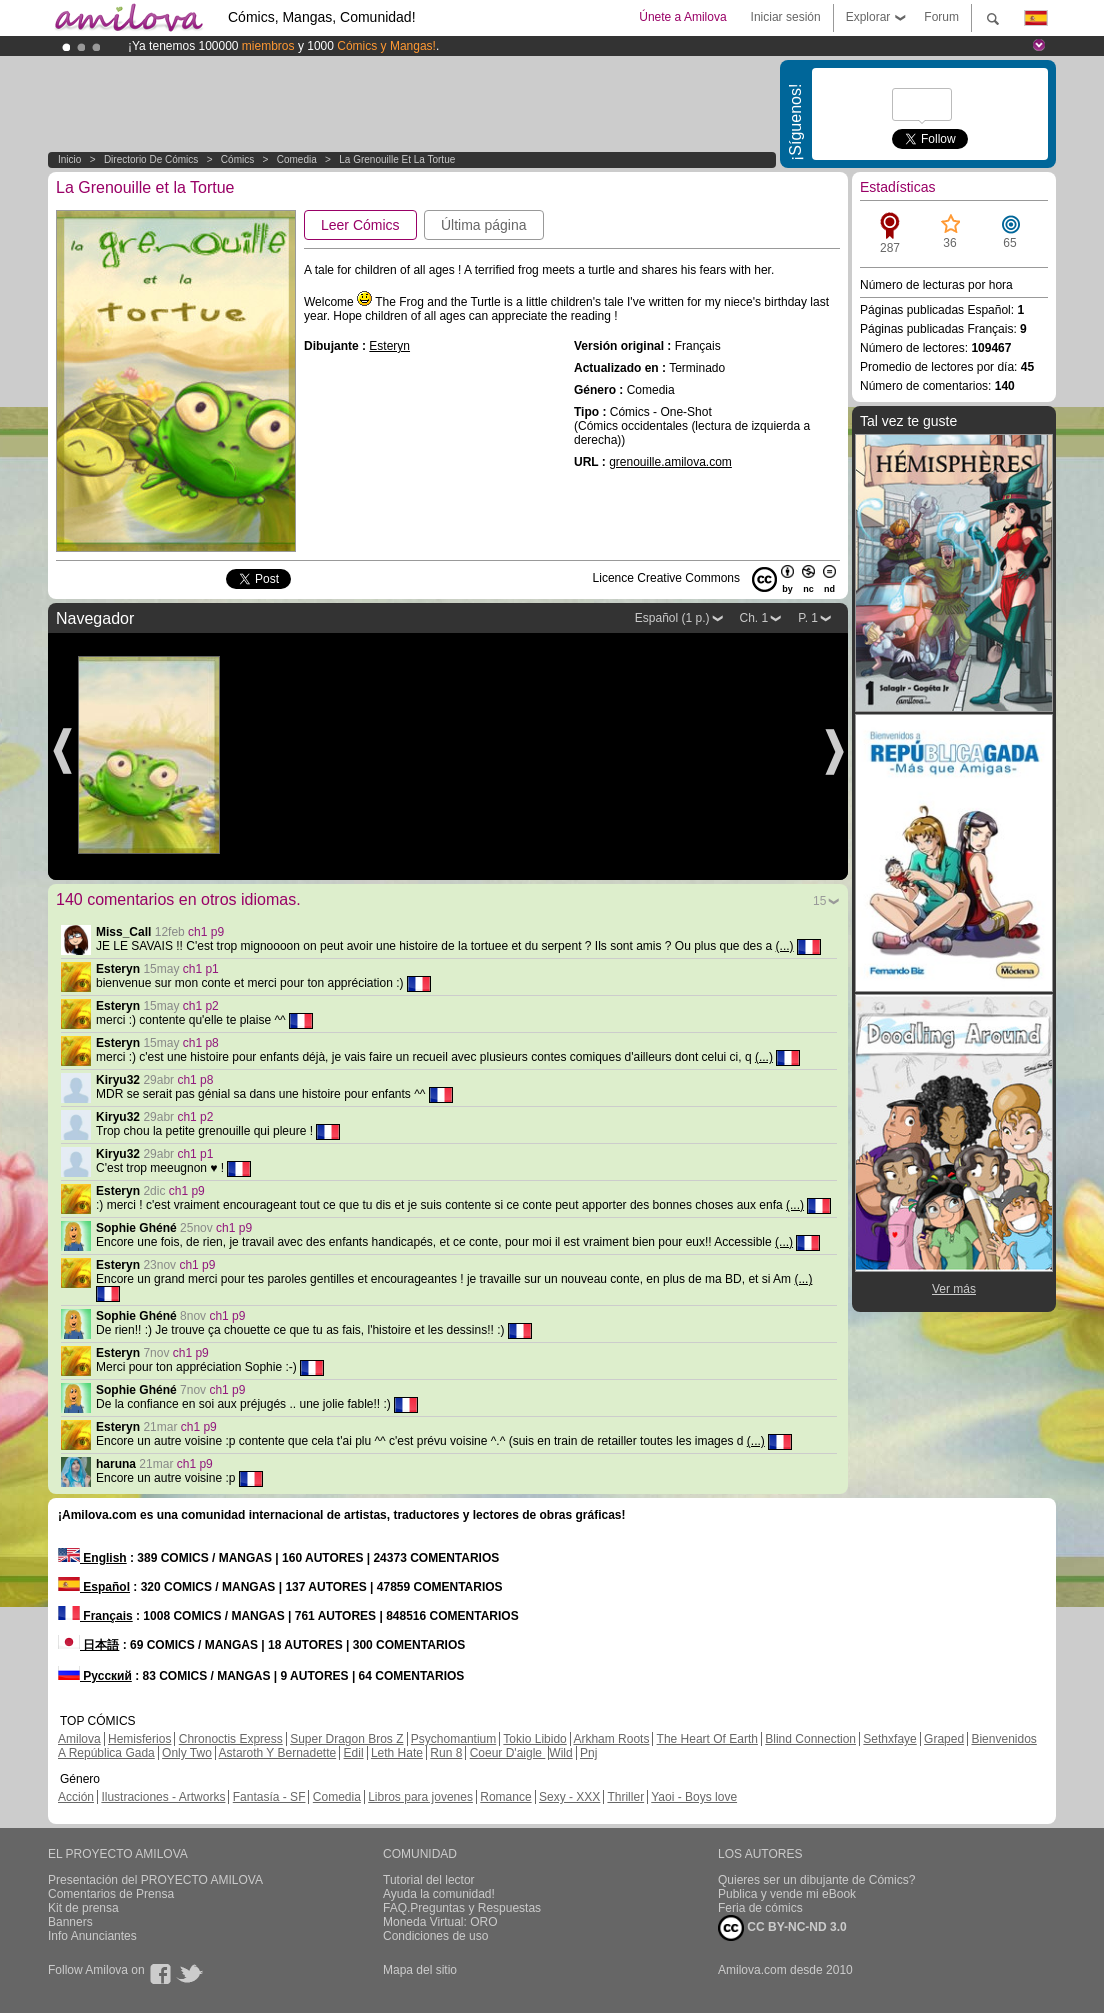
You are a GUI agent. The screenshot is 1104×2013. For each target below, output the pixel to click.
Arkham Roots (611, 1739)
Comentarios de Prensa (111, 1894)
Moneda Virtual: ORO (440, 1922)
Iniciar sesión (786, 17)
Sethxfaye (889, 1739)
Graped (944, 1739)
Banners (70, 1922)
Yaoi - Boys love (694, 1797)
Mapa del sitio (420, 1970)
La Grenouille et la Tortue (397, 159)
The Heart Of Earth (707, 1739)
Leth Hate (397, 1753)
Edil (354, 1753)
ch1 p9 (206, 932)
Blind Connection (810, 1739)
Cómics (239, 159)
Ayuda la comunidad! (439, 1894)
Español (94, 1587)
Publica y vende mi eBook (787, 1894)
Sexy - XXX (569, 1797)
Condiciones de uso (435, 1936)
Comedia (297, 159)
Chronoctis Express (231, 1739)
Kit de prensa (83, 1908)
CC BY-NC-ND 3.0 (782, 1928)
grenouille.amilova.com (670, 462)
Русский (95, 1676)
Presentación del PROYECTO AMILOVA (155, 1880)
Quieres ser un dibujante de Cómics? (816, 1880)
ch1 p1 (201, 969)
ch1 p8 (201, 1043)
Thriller (625, 1797)
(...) (785, 946)
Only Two (187, 1753)
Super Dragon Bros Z (346, 1739)
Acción (76, 1797)
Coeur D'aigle (508, 1753)
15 (819, 901)
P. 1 (808, 618)
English (92, 1558)
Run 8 (446, 1753)
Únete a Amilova (682, 17)
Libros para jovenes (420, 1797)
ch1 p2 (201, 1006)
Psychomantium (453, 1739)
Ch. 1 (754, 618)
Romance (505, 1797)
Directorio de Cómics (151, 159)
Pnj (588, 1753)
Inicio (69, 159)
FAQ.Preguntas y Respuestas (462, 1908)
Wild (560, 1753)
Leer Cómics (360, 225)
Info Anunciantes (92, 1936)
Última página (484, 225)
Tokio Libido (534, 1739)
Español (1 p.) (672, 618)
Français (95, 1616)
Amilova (79, 1739)
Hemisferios (139, 1739)
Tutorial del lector (429, 1880)
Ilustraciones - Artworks (163, 1797)
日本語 (88, 1645)
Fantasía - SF (269, 1797)
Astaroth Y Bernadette (278, 1753)
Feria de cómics (760, 1908)
